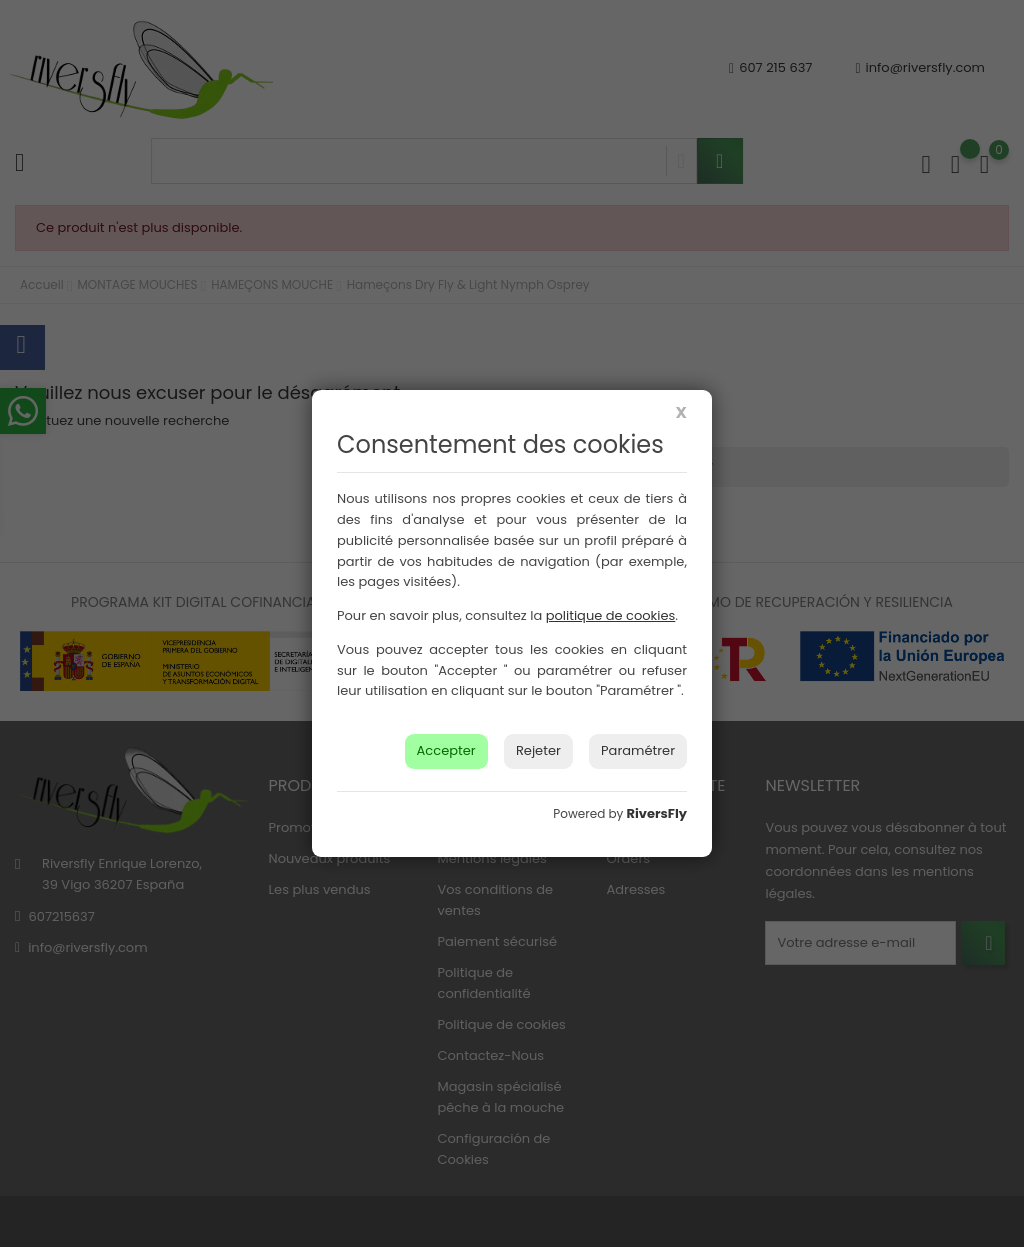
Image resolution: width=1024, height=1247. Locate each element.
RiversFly (657, 813)
